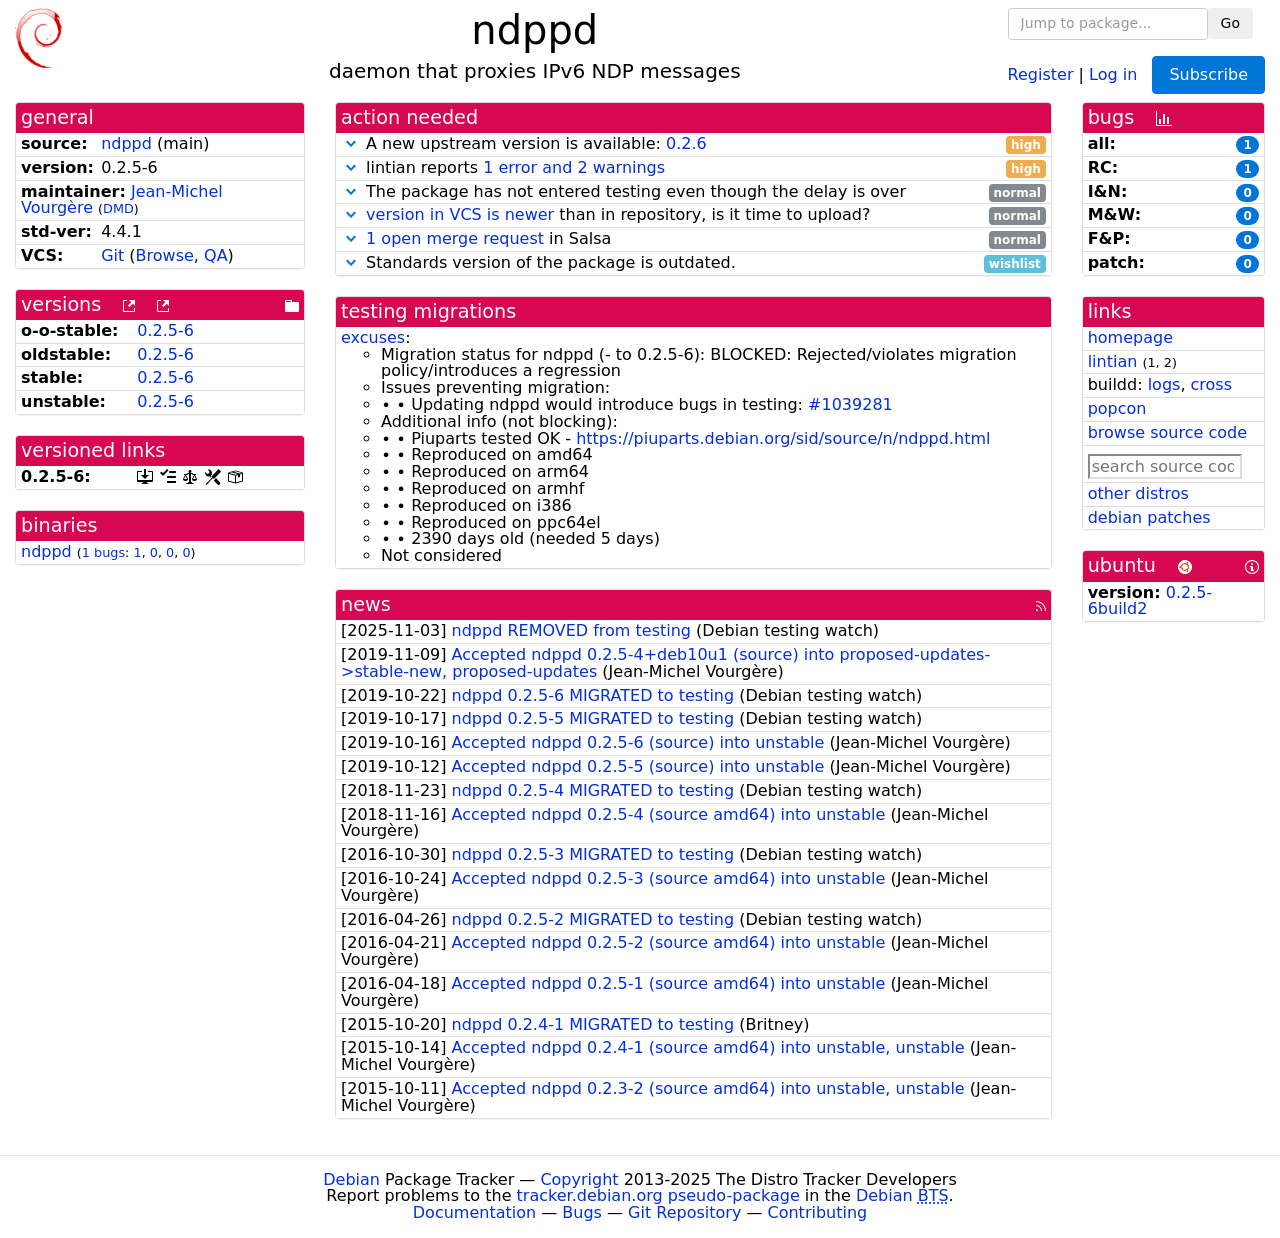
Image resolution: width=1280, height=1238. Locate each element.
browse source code (1167, 432)
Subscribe (1208, 74)
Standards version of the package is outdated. (693, 263)
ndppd (126, 143)
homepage (1130, 337)
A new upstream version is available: (693, 144)
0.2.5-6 (165, 330)
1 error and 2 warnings (574, 167)
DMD (118, 208)
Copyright (579, 1179)
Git (112, 255)
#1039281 (850, 404)
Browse (165, 255)
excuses (373, 337)
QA (216, 255)
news (366, 604)
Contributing (818, 1212)
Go (1230, 23)
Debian (351, 1179)
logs (1164, 384)
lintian (1113, 361)
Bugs (582, 1212)
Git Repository (684, 1212)
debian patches (1149, 517)
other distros (1138, 493)
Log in (1113, 73)
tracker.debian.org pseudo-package (658, 1195)
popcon (1117, 408)
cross (1211, 384)
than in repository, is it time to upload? (693, 215)
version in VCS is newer (460, 214)
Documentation (474, 1212)
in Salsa (693, 239)
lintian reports (693, 168)
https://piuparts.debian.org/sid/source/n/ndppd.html (783, 438)
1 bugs (103, 552)
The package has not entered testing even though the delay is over (693, 192)
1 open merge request (455, 238)
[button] (351, 143)
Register (1041, 73)
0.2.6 (686, 143)
